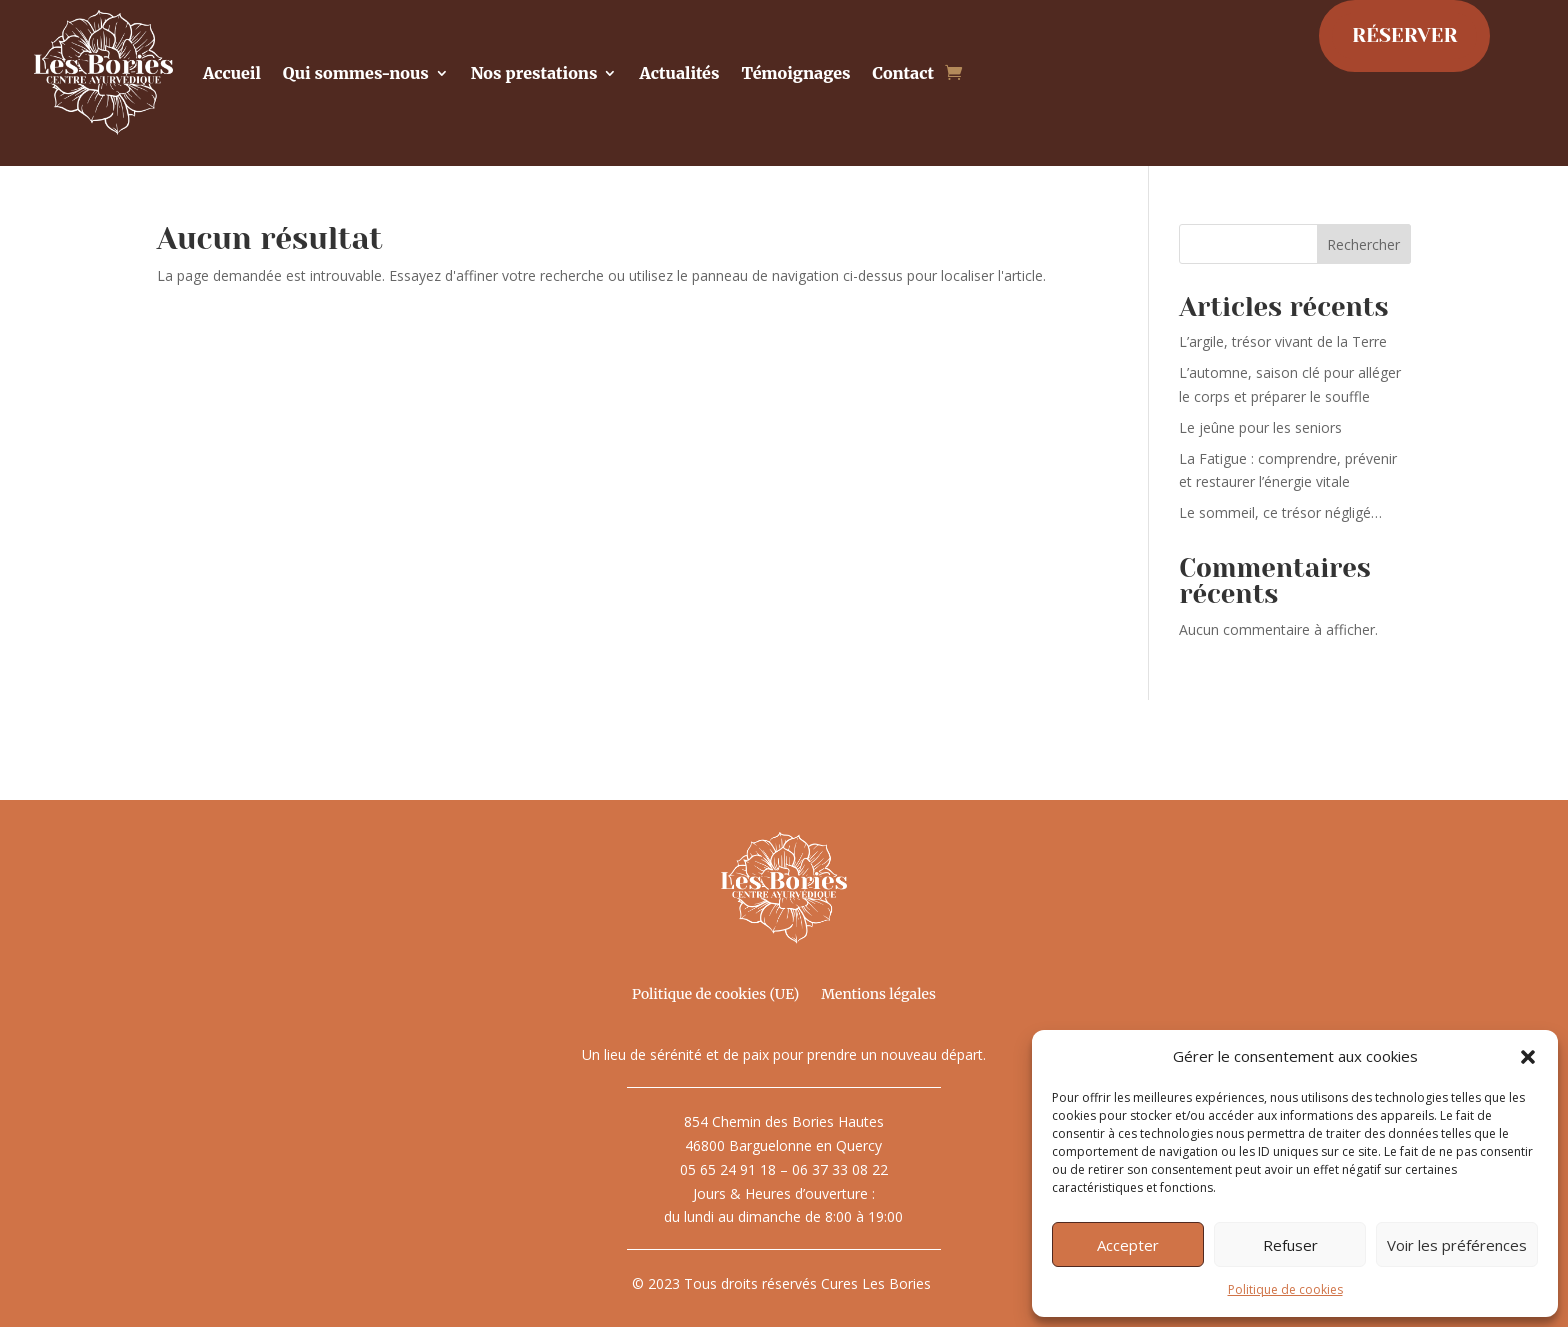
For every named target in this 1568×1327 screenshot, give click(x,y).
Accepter (1128, 1245)
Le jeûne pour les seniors (1260, 427)
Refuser (1290, 1245)
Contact (904, 73)
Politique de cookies (1285, 1289)
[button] (1528, 1057)
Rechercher (1363, 244)
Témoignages (795, 73)
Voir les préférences (1457, 1245)
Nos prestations (534, 73)
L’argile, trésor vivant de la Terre (1283, 341)
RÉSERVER (1405, 35)
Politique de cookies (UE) (715, 995)
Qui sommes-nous (356, 73)
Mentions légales (878, 995)
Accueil (232, 73)
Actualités (679, 73)
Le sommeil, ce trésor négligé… (1280, 512)
